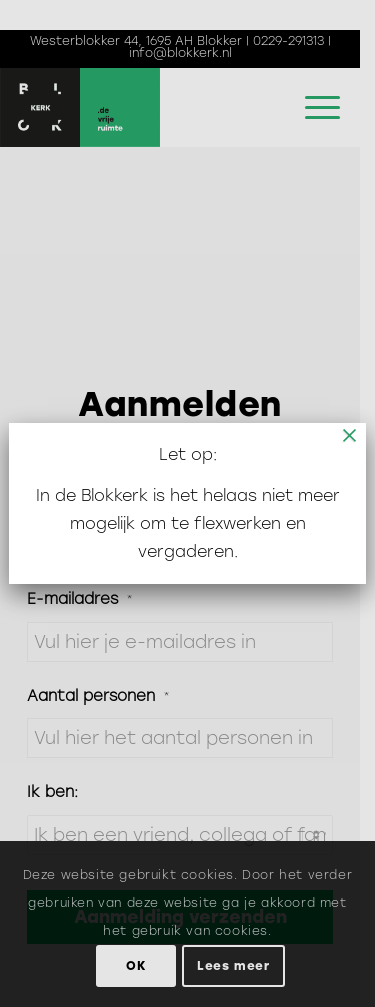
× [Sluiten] (350, 435)
